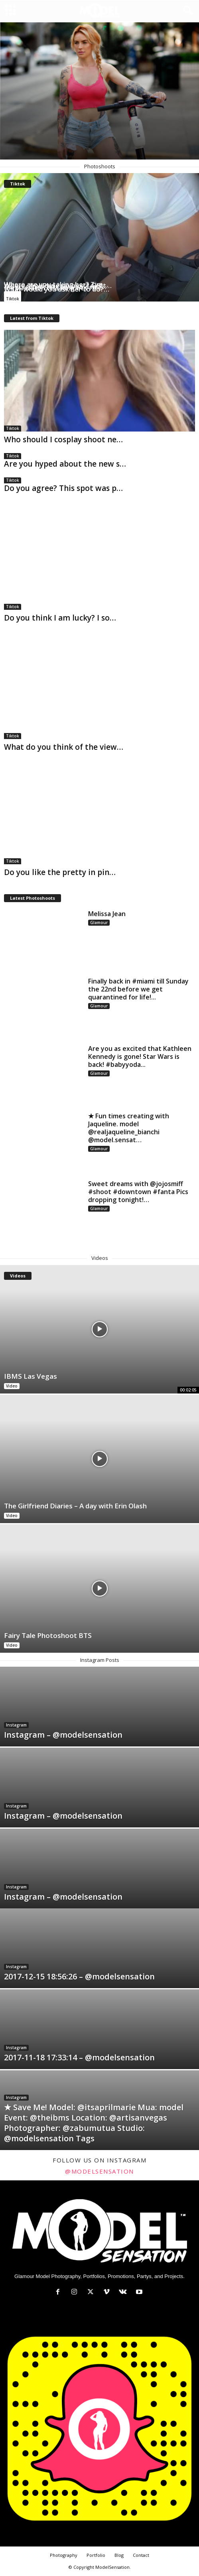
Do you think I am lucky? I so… (60, 618)
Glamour (99, 922)
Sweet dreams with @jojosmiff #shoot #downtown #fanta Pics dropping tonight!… (138, 1191)
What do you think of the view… (63, 747)
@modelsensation (99, 2171)
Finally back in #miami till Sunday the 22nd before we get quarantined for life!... (138, 989)
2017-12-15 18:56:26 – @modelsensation (79, 1976)
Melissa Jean (107, 913)
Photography (63, 2555)
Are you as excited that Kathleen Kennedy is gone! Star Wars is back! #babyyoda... (139, 1056)
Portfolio (96, 2555)
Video (12, 1386)
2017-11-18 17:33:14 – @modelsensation (79, 2057)
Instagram (16, 1725)
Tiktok (12, 299)
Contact (141, 2555)
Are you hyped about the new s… (65, 464)
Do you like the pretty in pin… (60, 872)
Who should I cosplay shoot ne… (63, 439)
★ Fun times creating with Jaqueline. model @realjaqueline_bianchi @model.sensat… (128, 1128)
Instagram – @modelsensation (63, 1734)
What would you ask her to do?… (56, 289)
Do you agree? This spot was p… (63, 488)
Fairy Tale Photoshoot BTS (48, 1635)
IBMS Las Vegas (30, 1376)
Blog (119, 2555)
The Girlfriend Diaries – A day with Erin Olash (75, 1505)
